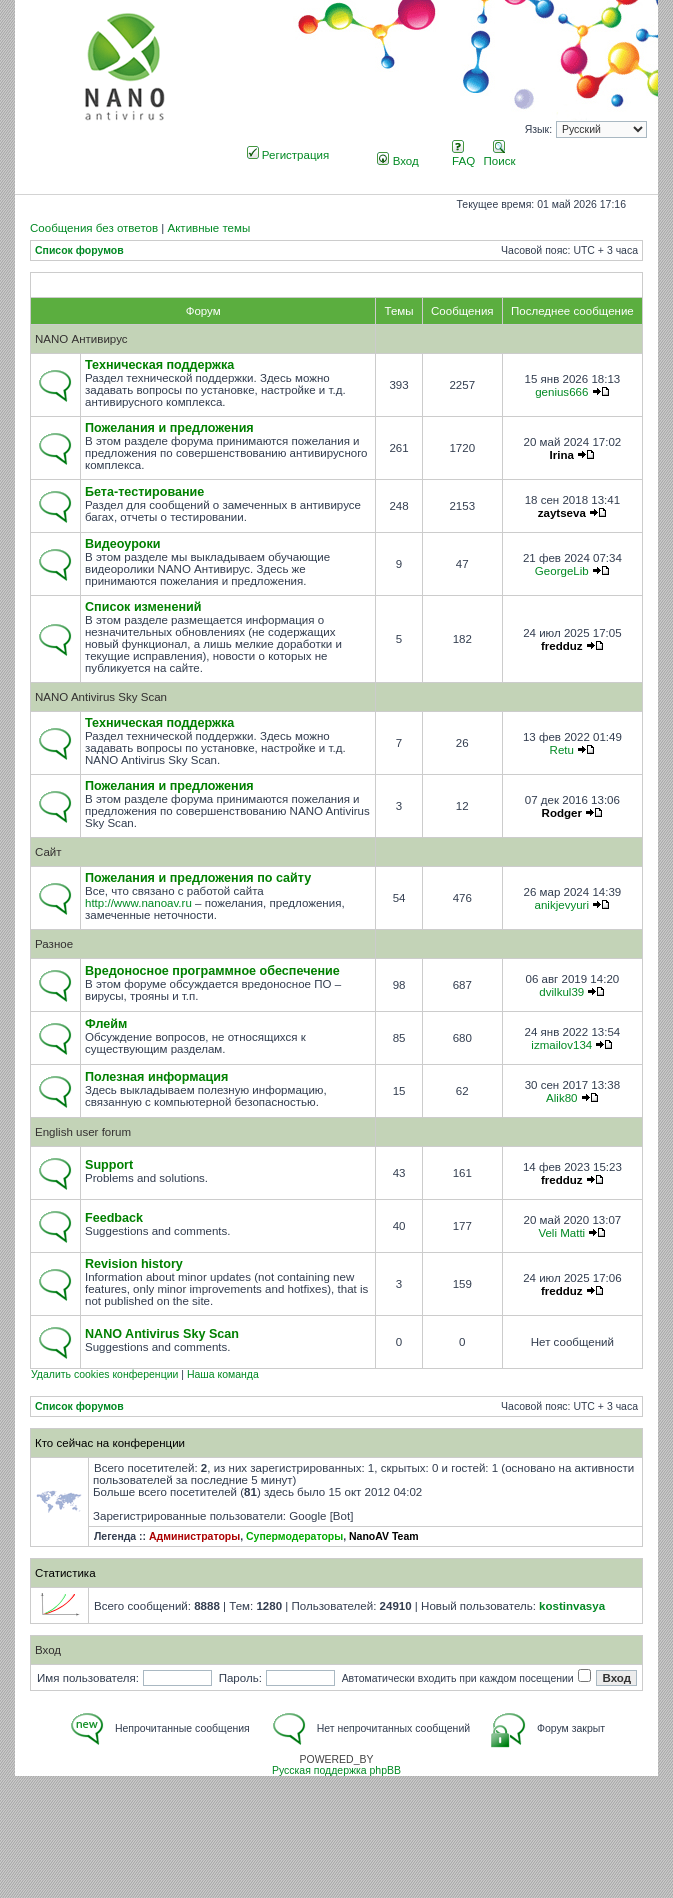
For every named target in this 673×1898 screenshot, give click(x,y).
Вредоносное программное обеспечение (212, 971)
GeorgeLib (562, 571)
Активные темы (208, 228)
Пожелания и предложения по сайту (198, 878)
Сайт (48, 852)
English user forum (83, 1132)
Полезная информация (156, 1077)
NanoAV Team (384, 1536)
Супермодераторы (294, 1536)
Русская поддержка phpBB (336, 1770)
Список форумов (79, 250)
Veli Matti (561, 1233)
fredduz (562, 646)
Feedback (114, 1218)
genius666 (561, 392)
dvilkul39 (561, 992)
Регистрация (288, 155)
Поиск (500, 155)
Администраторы (194, 1536)
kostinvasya (572, 1606)
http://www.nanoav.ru (138, 903)
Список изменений (143, 607)
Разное (54, 944)
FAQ (463, 155)
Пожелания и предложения (169, 428)
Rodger (562, 813)
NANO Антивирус (81, 339)
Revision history (134, 1264)
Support (109, 1165)
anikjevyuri (562, 905)
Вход (397, 161)
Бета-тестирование (144, 492)
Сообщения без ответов (94, 228)
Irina (562, 455)
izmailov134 (561, 1045)
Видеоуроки (123, 544)
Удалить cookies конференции (104, 1374)
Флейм (106, 1024)
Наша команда (223, 1374)
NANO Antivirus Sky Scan (101, 697)
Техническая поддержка (159, 365)
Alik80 (561, 1098)
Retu (562, 750)
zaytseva (562, 513)
